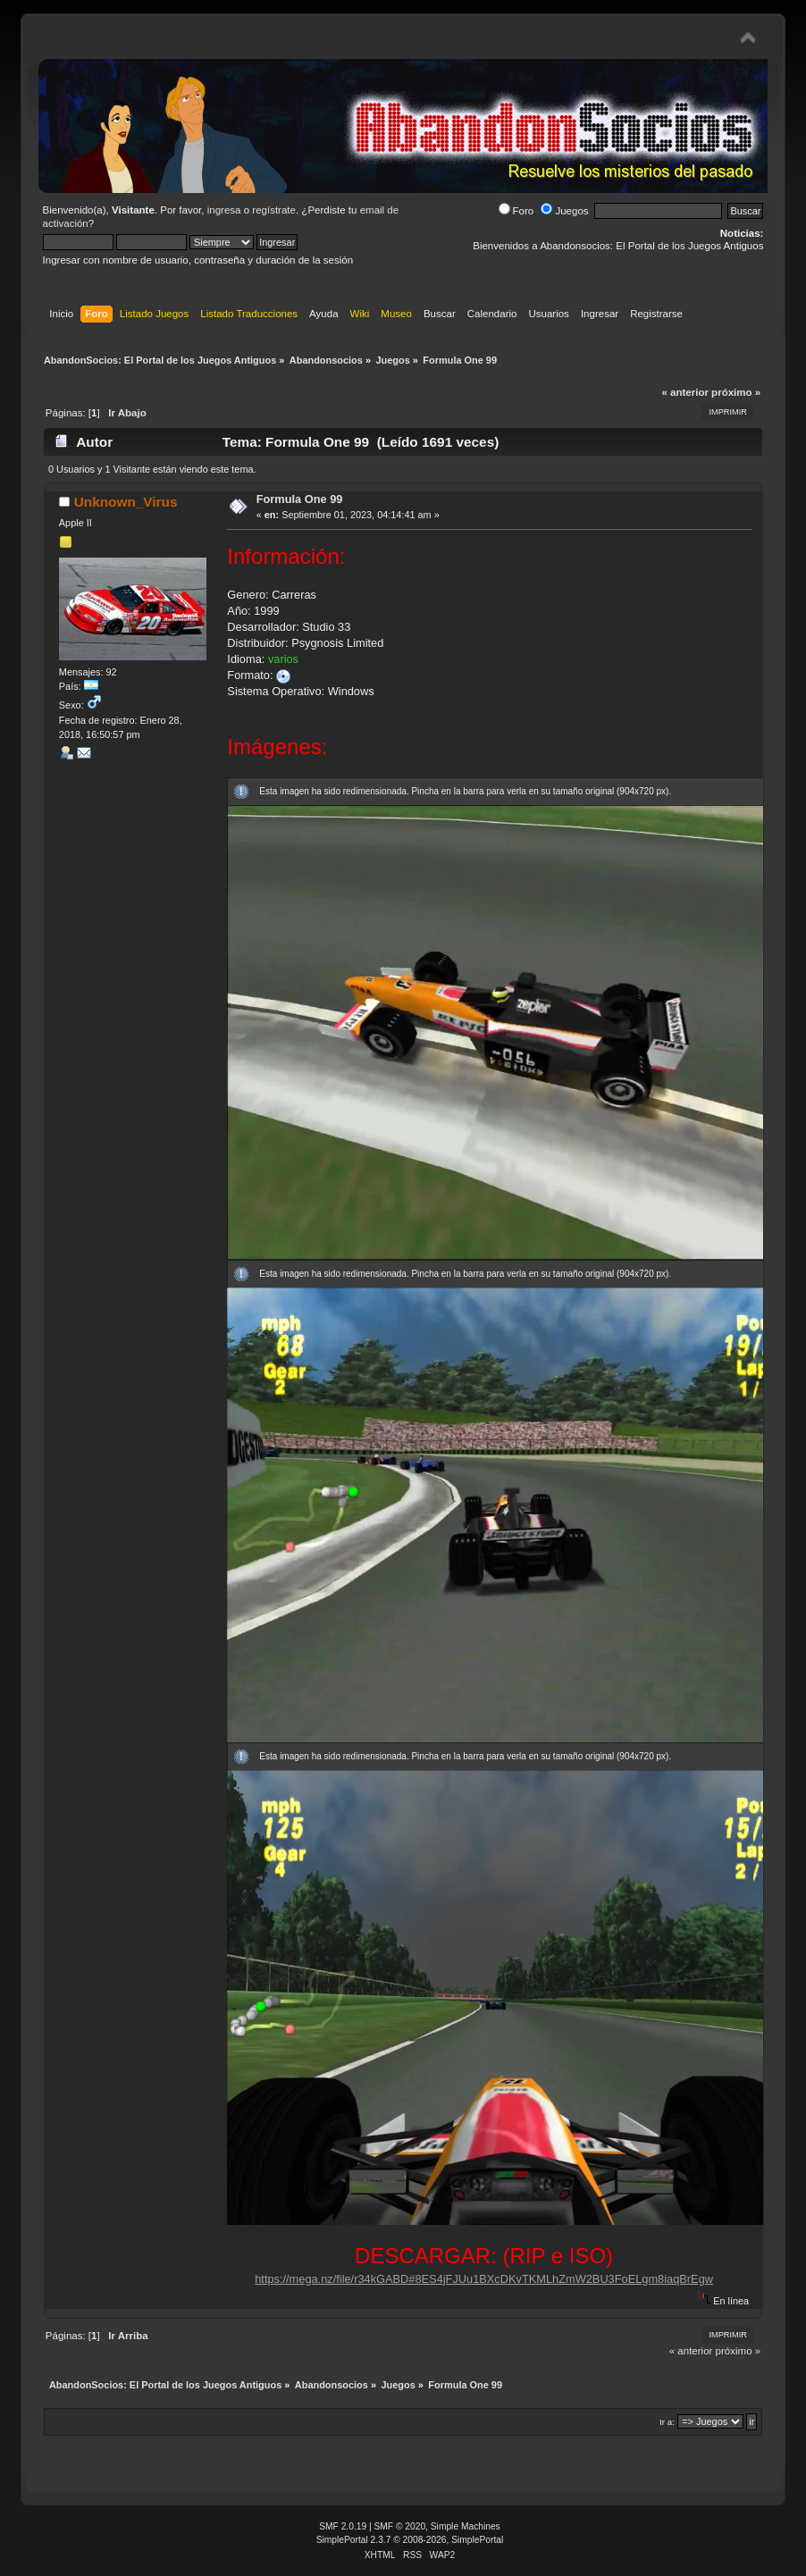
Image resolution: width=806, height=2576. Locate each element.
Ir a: (667, 2422)
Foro (516, 211)
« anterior (684, 392)
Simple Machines (465, 2526)
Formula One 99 (299, 499)
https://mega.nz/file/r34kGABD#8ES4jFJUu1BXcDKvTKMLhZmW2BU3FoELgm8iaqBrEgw (484, 2279)
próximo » (735, 392)
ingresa (224, 210)
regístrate (274, 210)
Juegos (564, 211)
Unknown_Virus (126, 501)
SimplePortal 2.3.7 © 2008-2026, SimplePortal (410, 2540)
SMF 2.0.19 (342, 2526)
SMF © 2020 (400, 2526)
